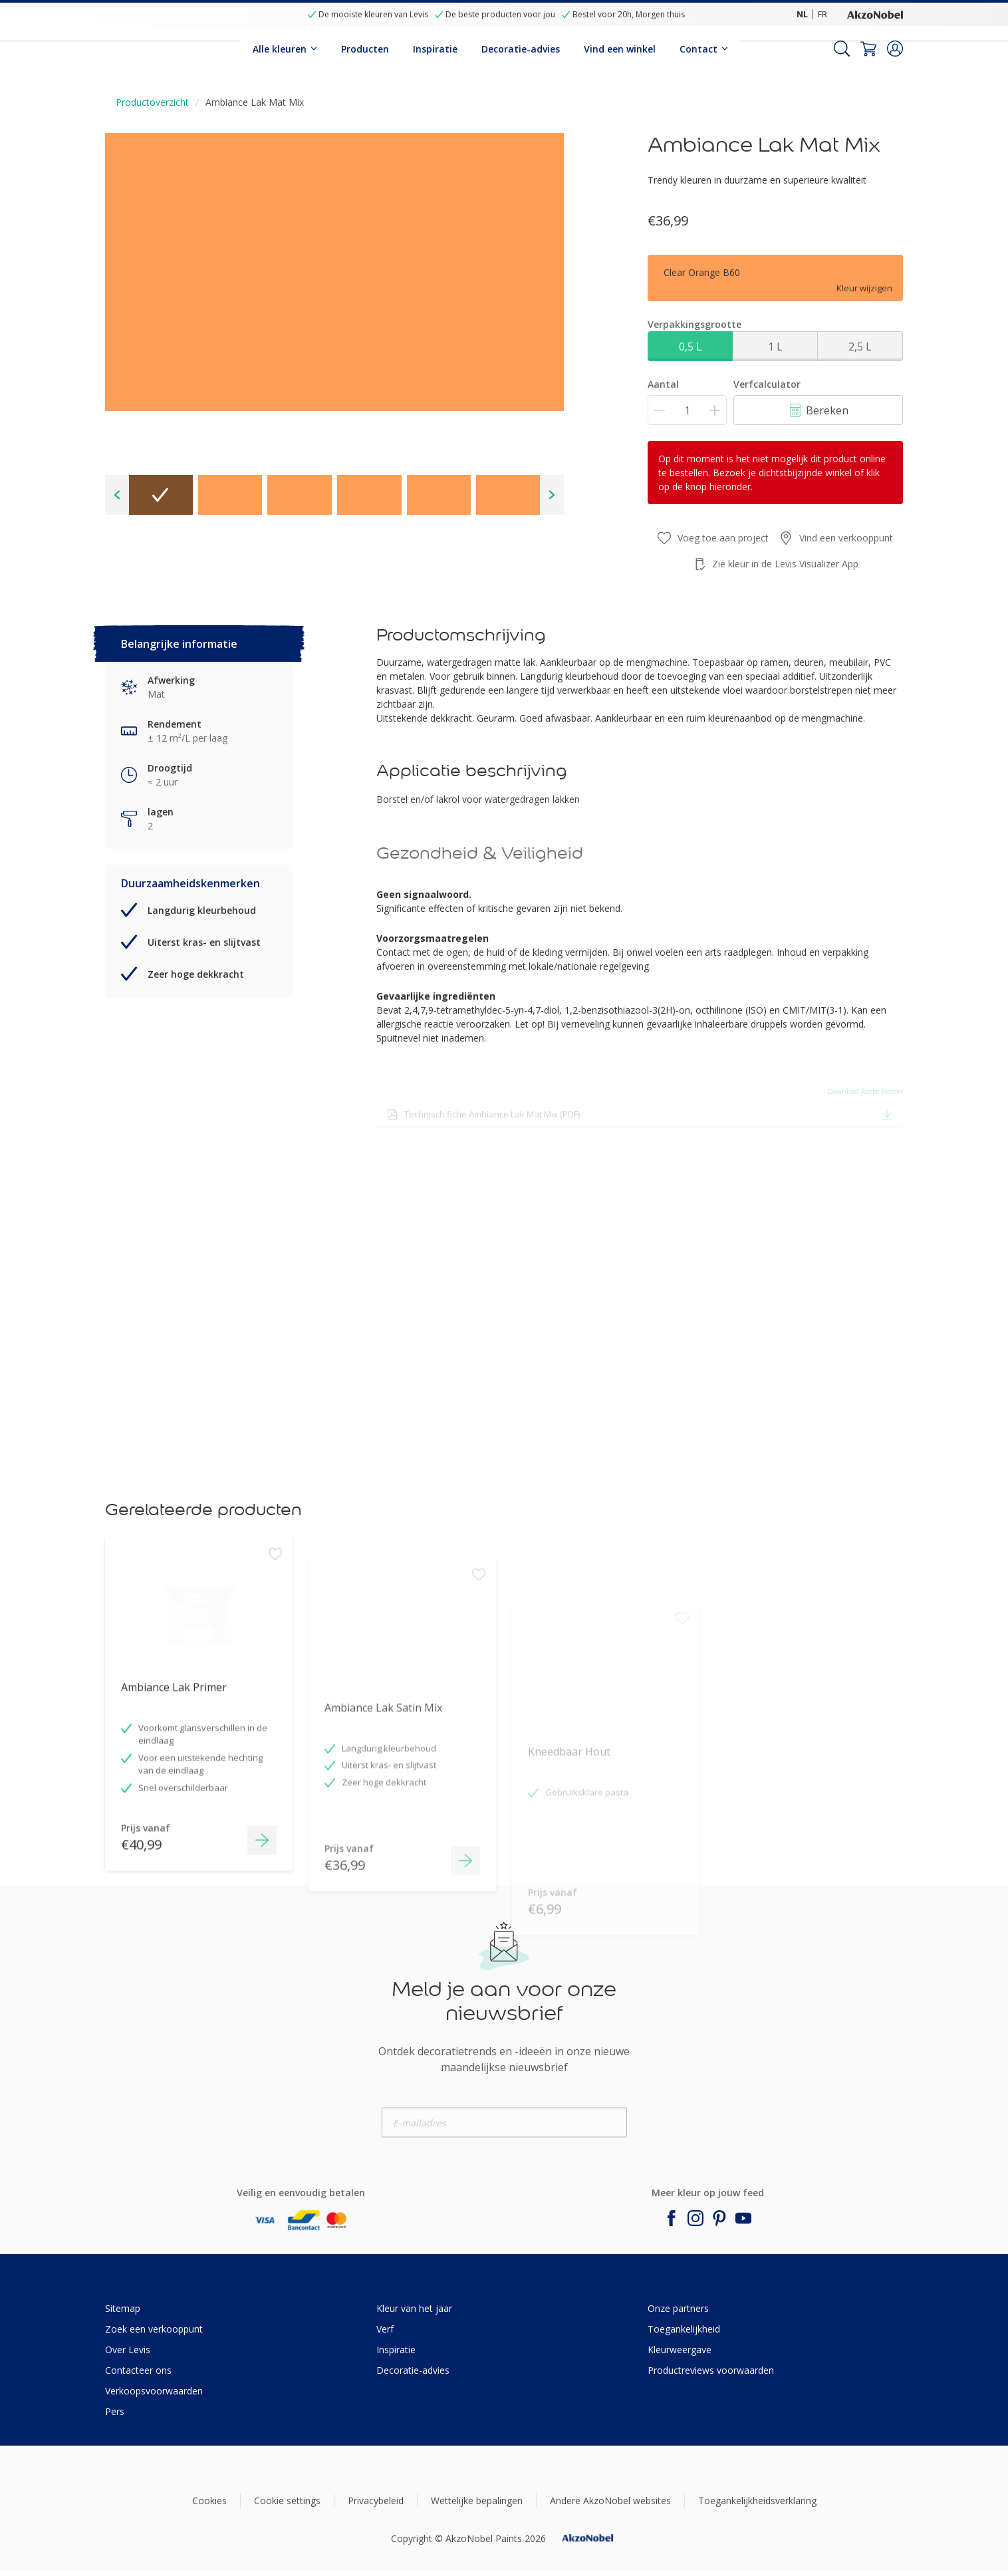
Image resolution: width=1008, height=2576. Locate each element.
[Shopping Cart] (868, 49)
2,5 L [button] (860, 346)
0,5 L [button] (690, 346)
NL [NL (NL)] (802, 14)
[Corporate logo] (875, 14)
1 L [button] (775, 346)
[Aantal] (687, 410)
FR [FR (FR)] (822, 14)
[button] (895, 49)
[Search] (842, 49)
